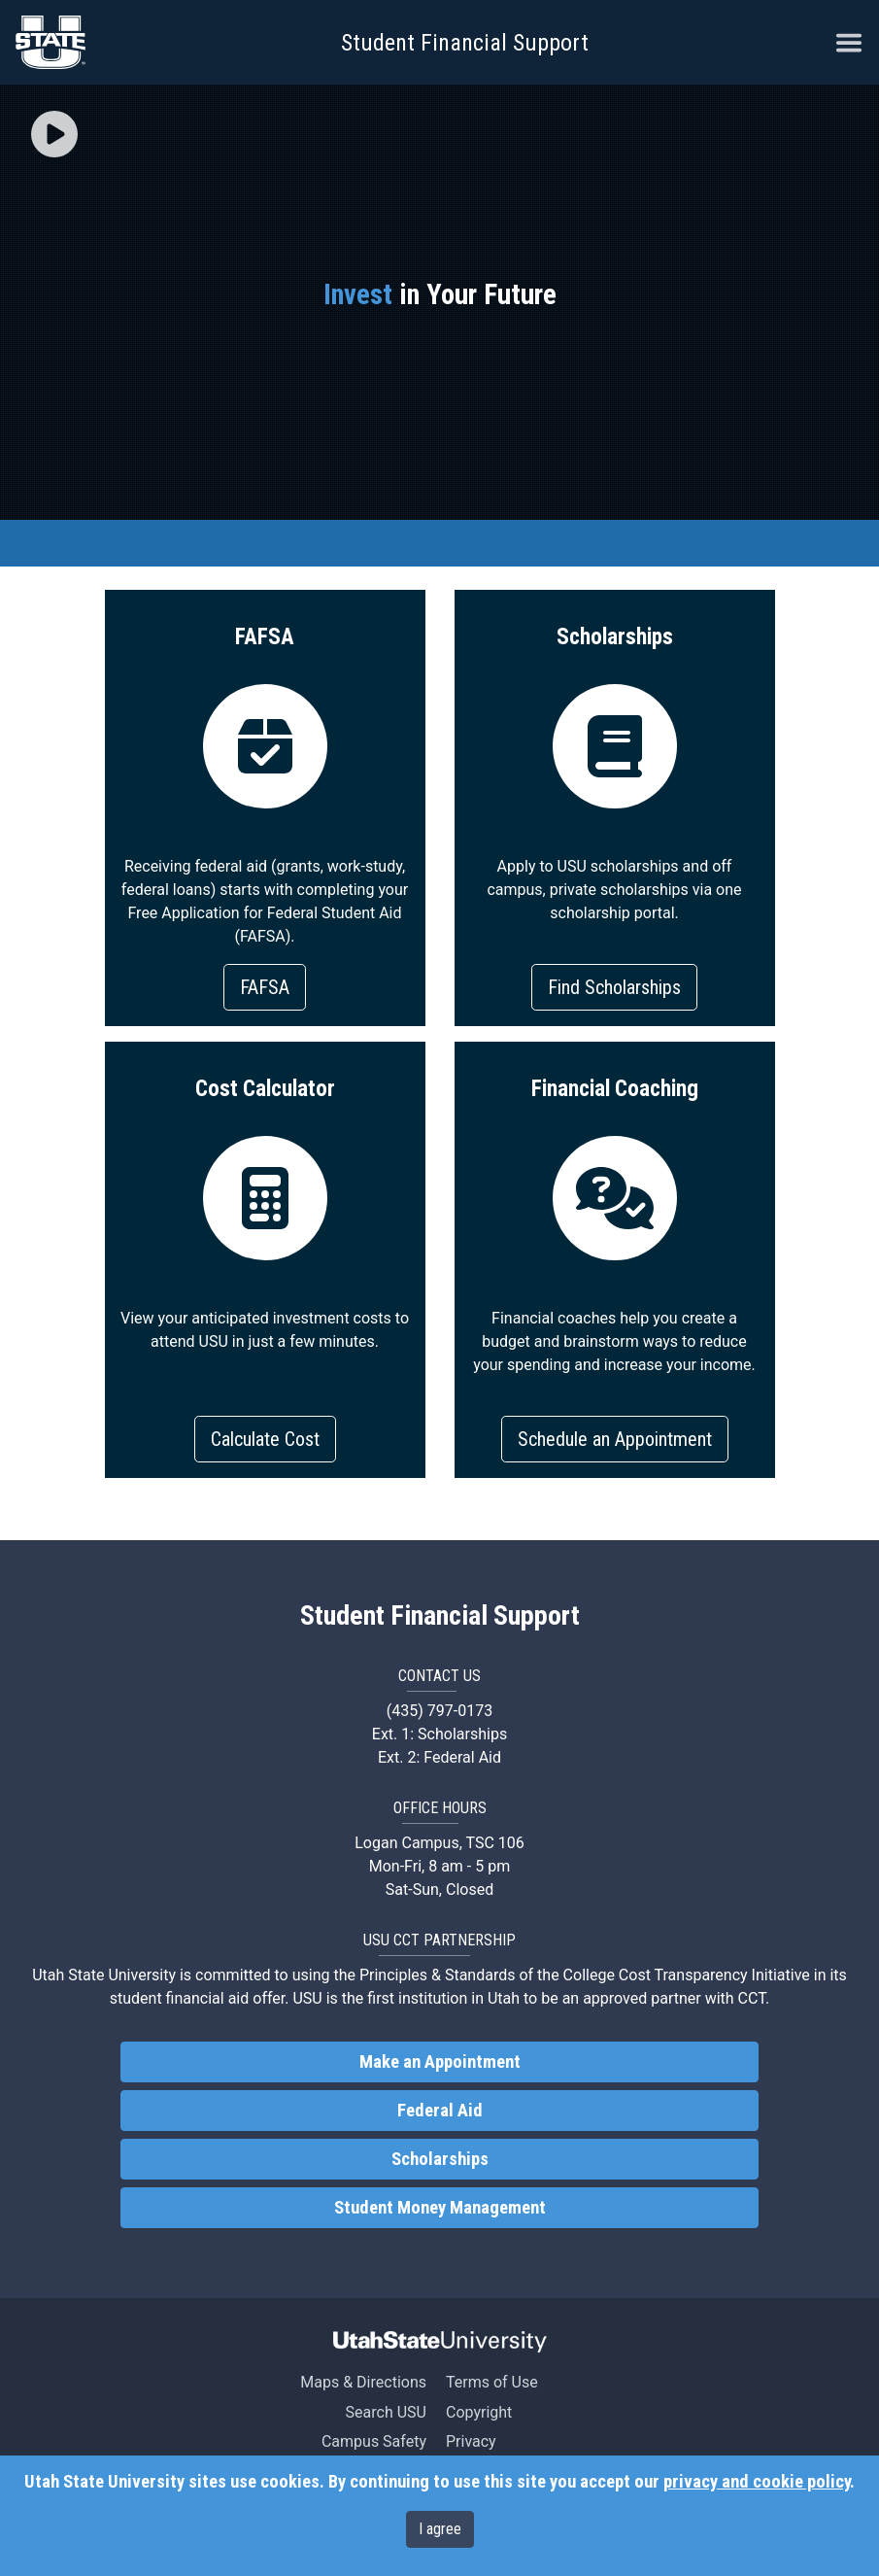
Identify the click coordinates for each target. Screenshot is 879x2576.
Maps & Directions (363, 2382)
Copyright (479, 2412)
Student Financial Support (465, 42)
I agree (440, 2529)
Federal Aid (440, 2110)
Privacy (471, 2441)
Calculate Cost (265, 1439)
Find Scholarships (614, 987)
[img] (54, 134)
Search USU (386, 2412)
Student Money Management (440, 2207)
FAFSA (264, 987)
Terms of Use (492, 2382)
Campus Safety (373, 2441)
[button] (54, 136)
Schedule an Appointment (615, 1439)
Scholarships (440, 2159)
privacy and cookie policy (756, 2481)
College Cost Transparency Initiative (686, 1975)
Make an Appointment (440, 2062)
